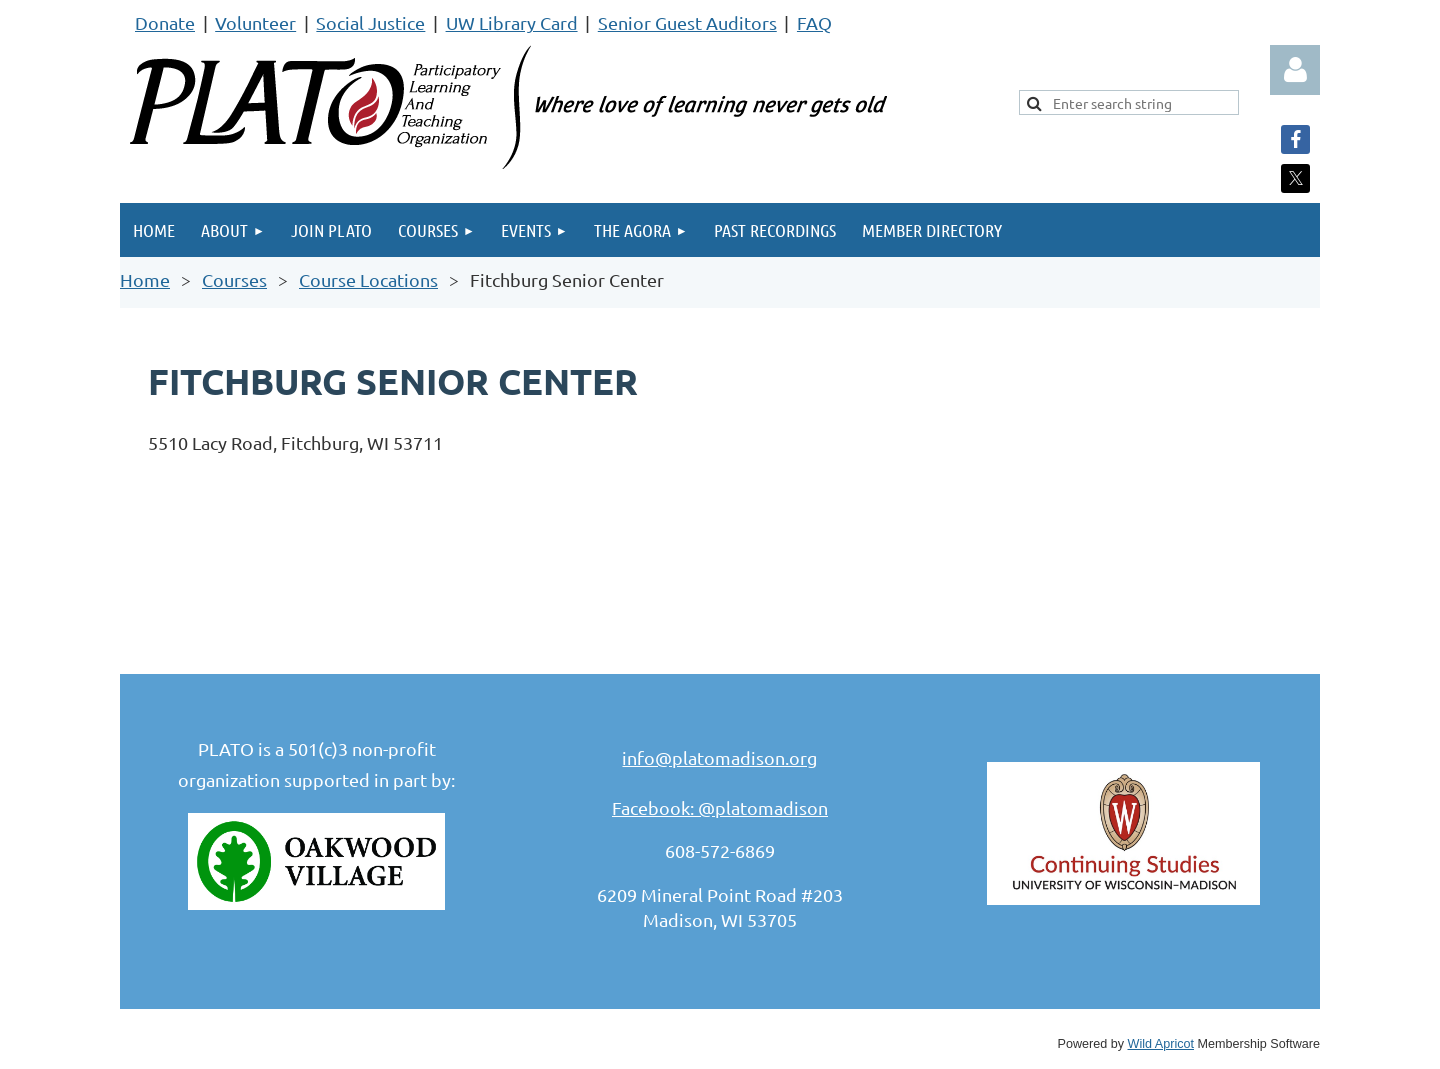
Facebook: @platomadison (720, 807)
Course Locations (368, 279)
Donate (165, 22)
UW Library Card (512, 22)
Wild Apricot (1161, 1044)
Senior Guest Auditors (687, 22)
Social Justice (370, 22)
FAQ (814, 22)
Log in (1295, 70)
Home (145, 279)
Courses (234, 279)
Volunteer (255, 22)
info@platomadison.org (719, 757)
